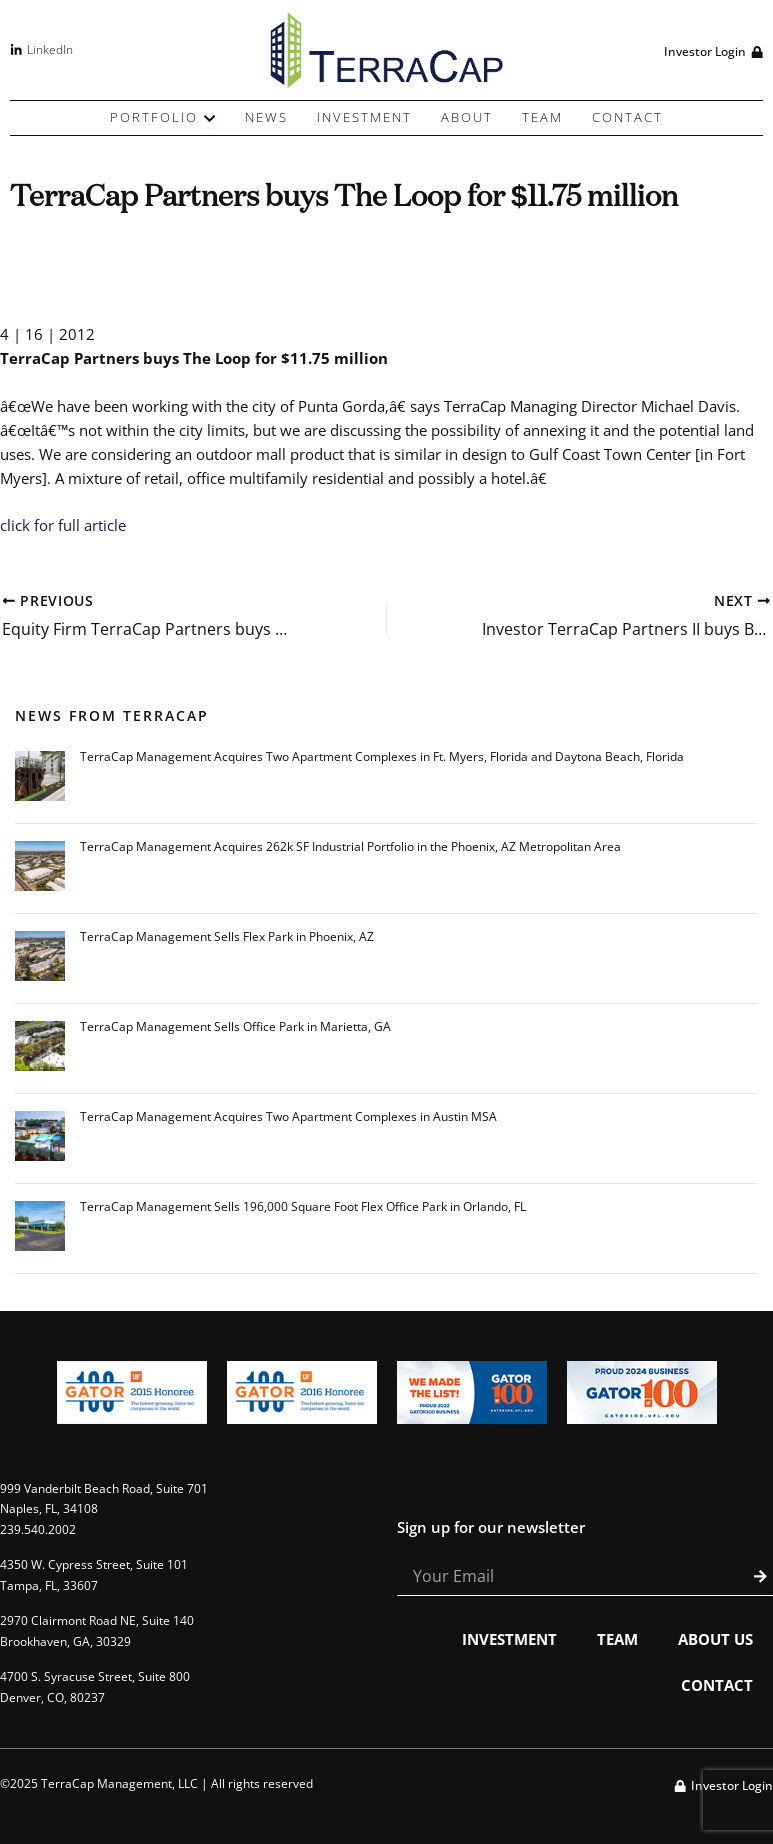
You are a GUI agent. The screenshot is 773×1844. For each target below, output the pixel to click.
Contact (717, 1685)
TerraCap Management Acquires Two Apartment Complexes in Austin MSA (288, 1116)
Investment (509, 1639)
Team (617, 1639)
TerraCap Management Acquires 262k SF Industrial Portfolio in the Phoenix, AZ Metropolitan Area (350, 846)
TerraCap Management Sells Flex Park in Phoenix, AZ (227, 936)
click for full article (63, 525)
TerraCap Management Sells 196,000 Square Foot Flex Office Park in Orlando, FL (303, 1206)
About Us (715, 1639)
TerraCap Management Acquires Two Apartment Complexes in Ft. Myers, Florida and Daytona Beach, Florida (382, 756)
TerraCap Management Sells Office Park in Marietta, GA (235, 1026)
